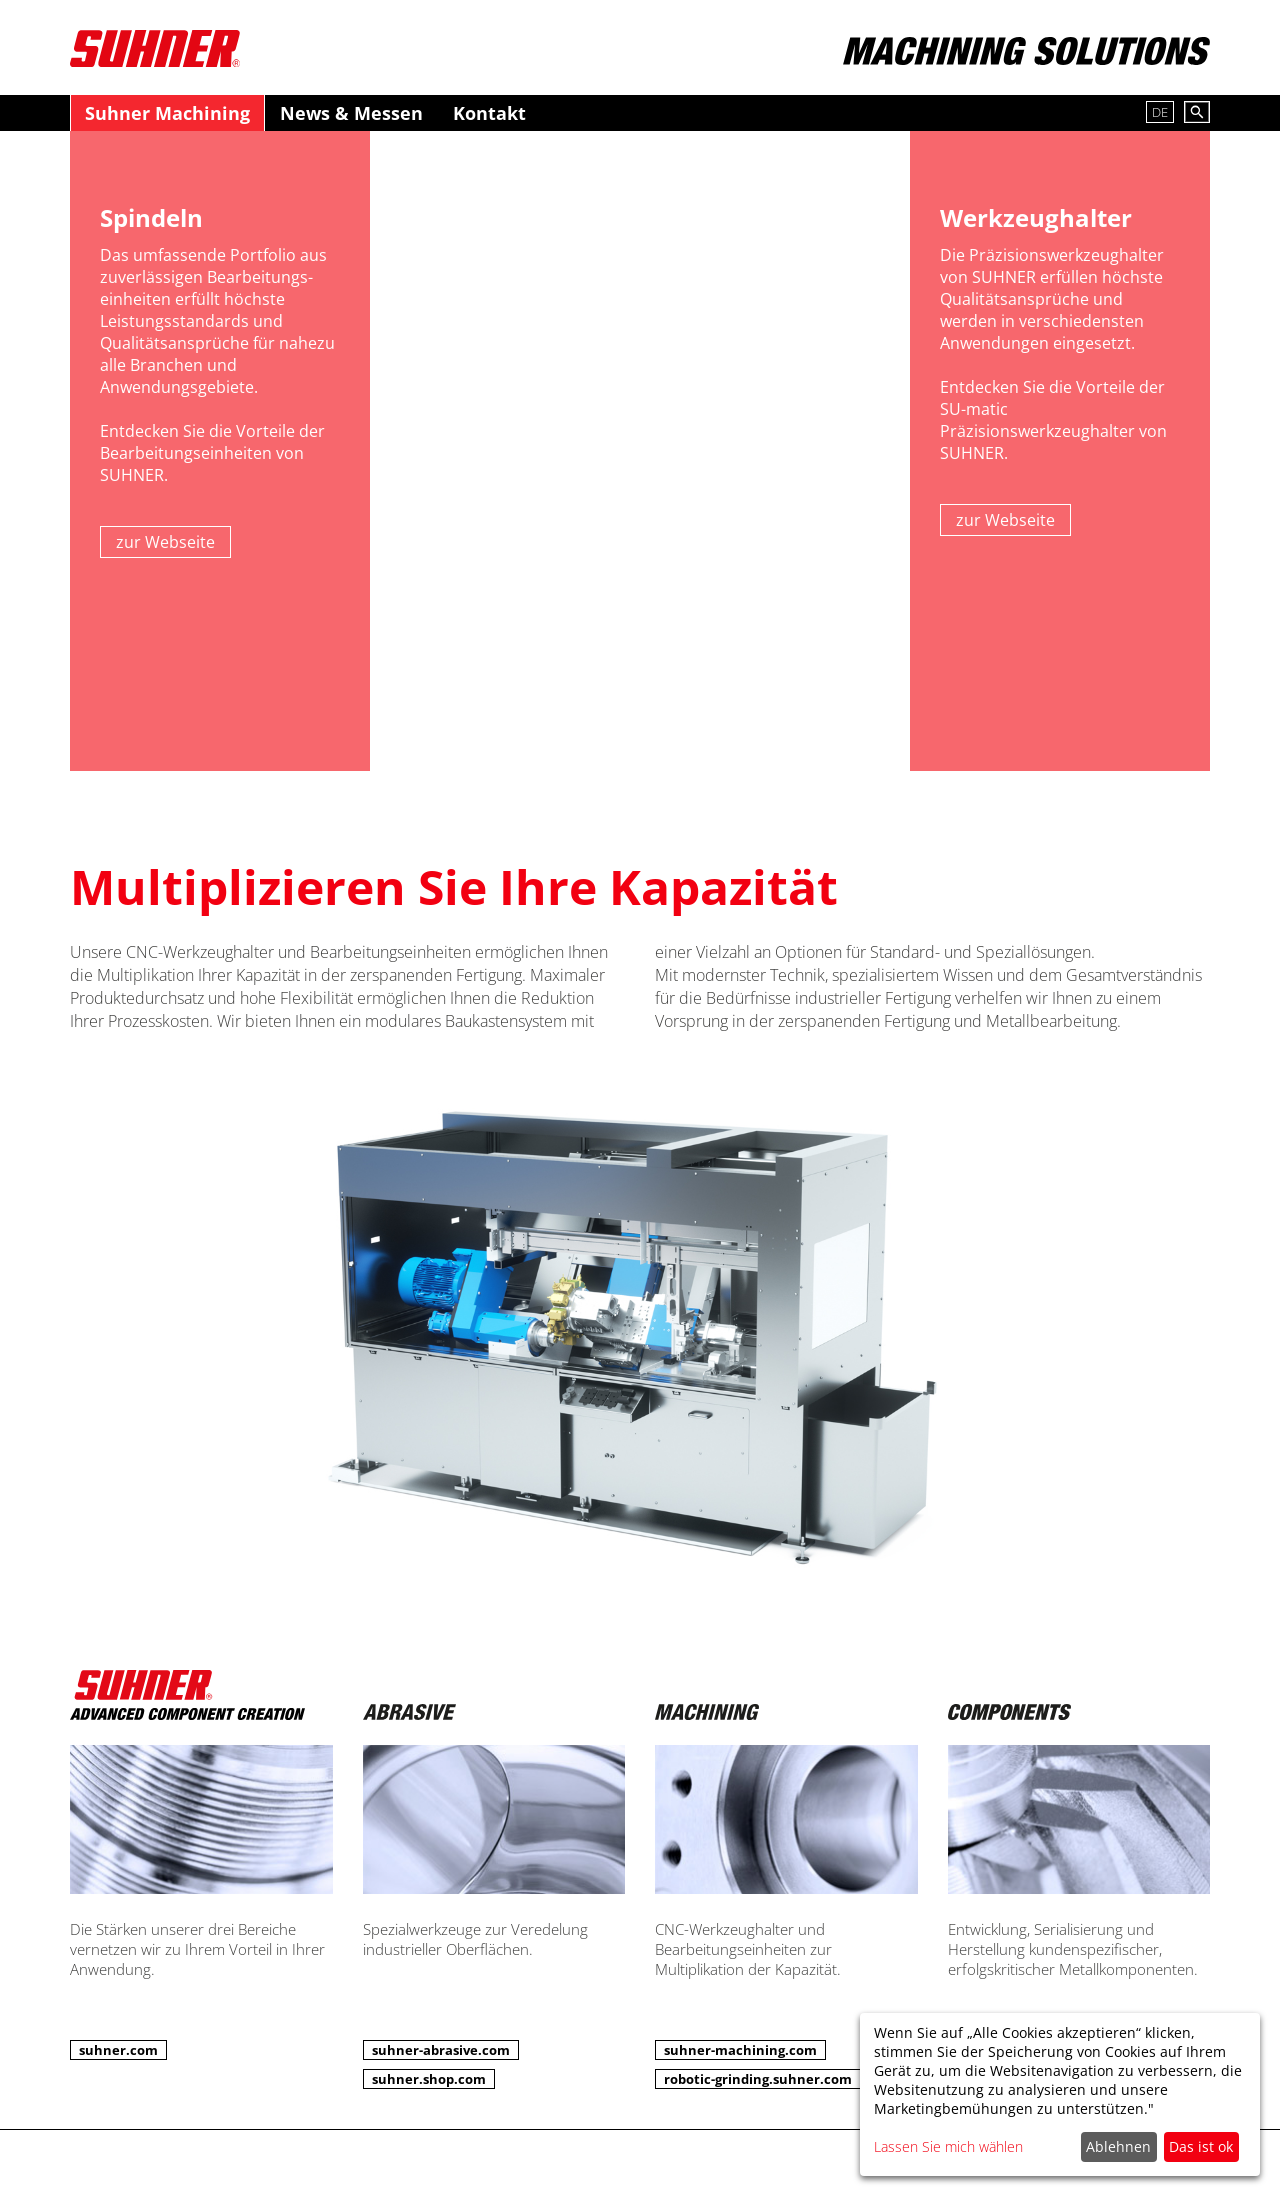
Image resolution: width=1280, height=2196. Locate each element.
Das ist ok (1201, 2146)
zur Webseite (165, 542)
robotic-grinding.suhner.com (758, 2079)
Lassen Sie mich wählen (948, 2146)
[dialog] (1060, 2094)
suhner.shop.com (429, 2079)
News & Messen (351, 113)
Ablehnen (1118, 2146)
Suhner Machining (167, 113)
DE (1160, 112)
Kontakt (489, 113)
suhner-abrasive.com (441, 2050)
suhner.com (118, 2050)
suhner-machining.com (740, 2050)
